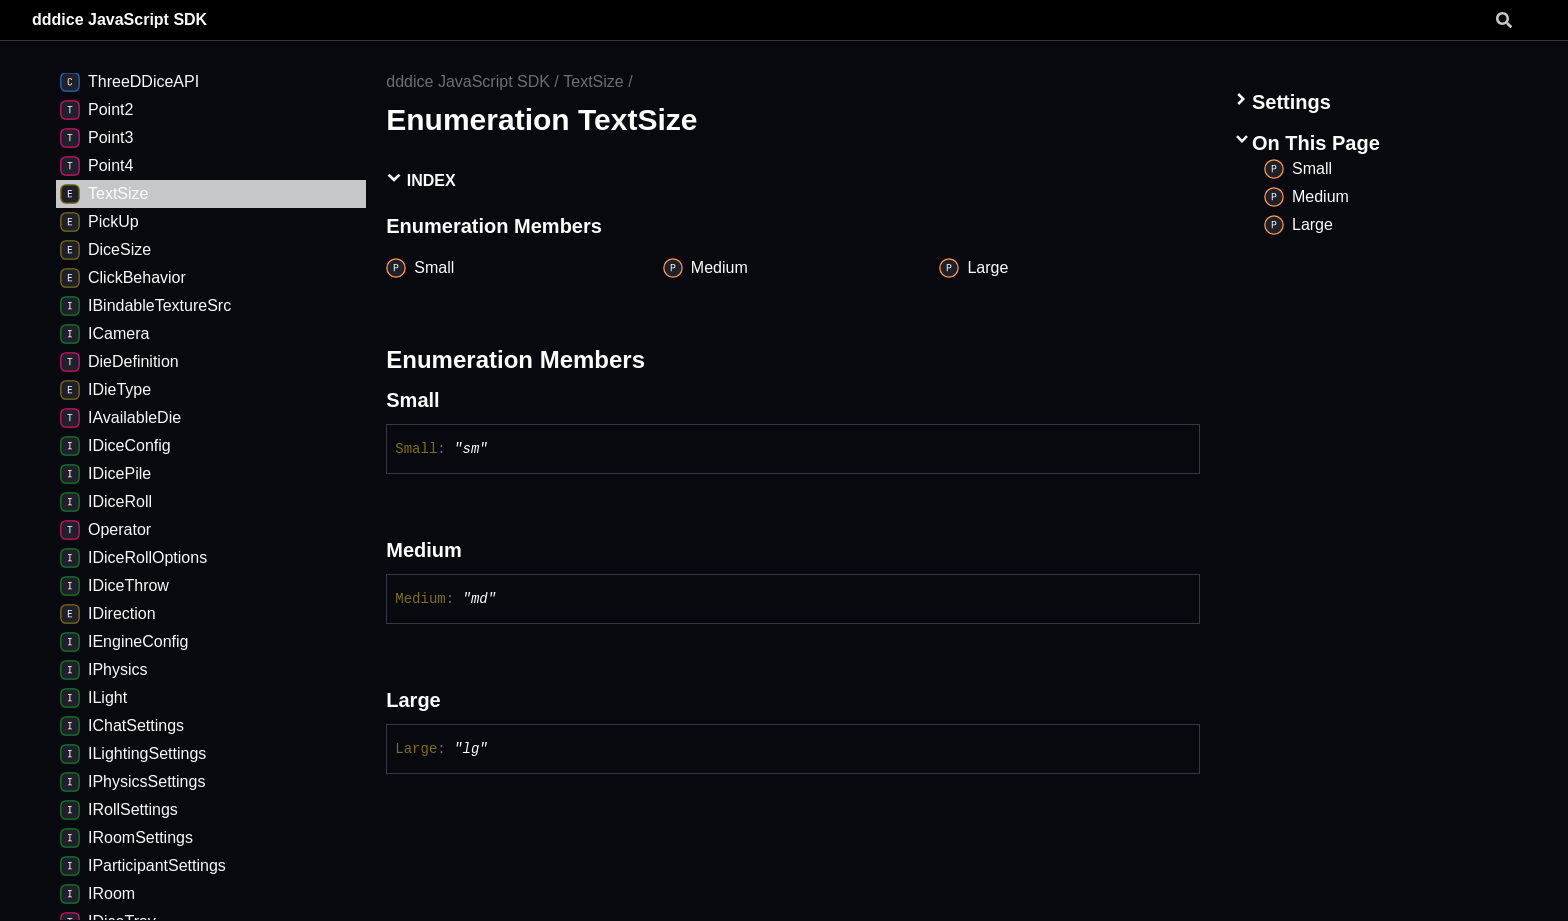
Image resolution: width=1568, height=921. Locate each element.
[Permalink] (458, 400)
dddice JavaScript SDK (119, 19)
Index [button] (420, 179)
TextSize (593, 81)
